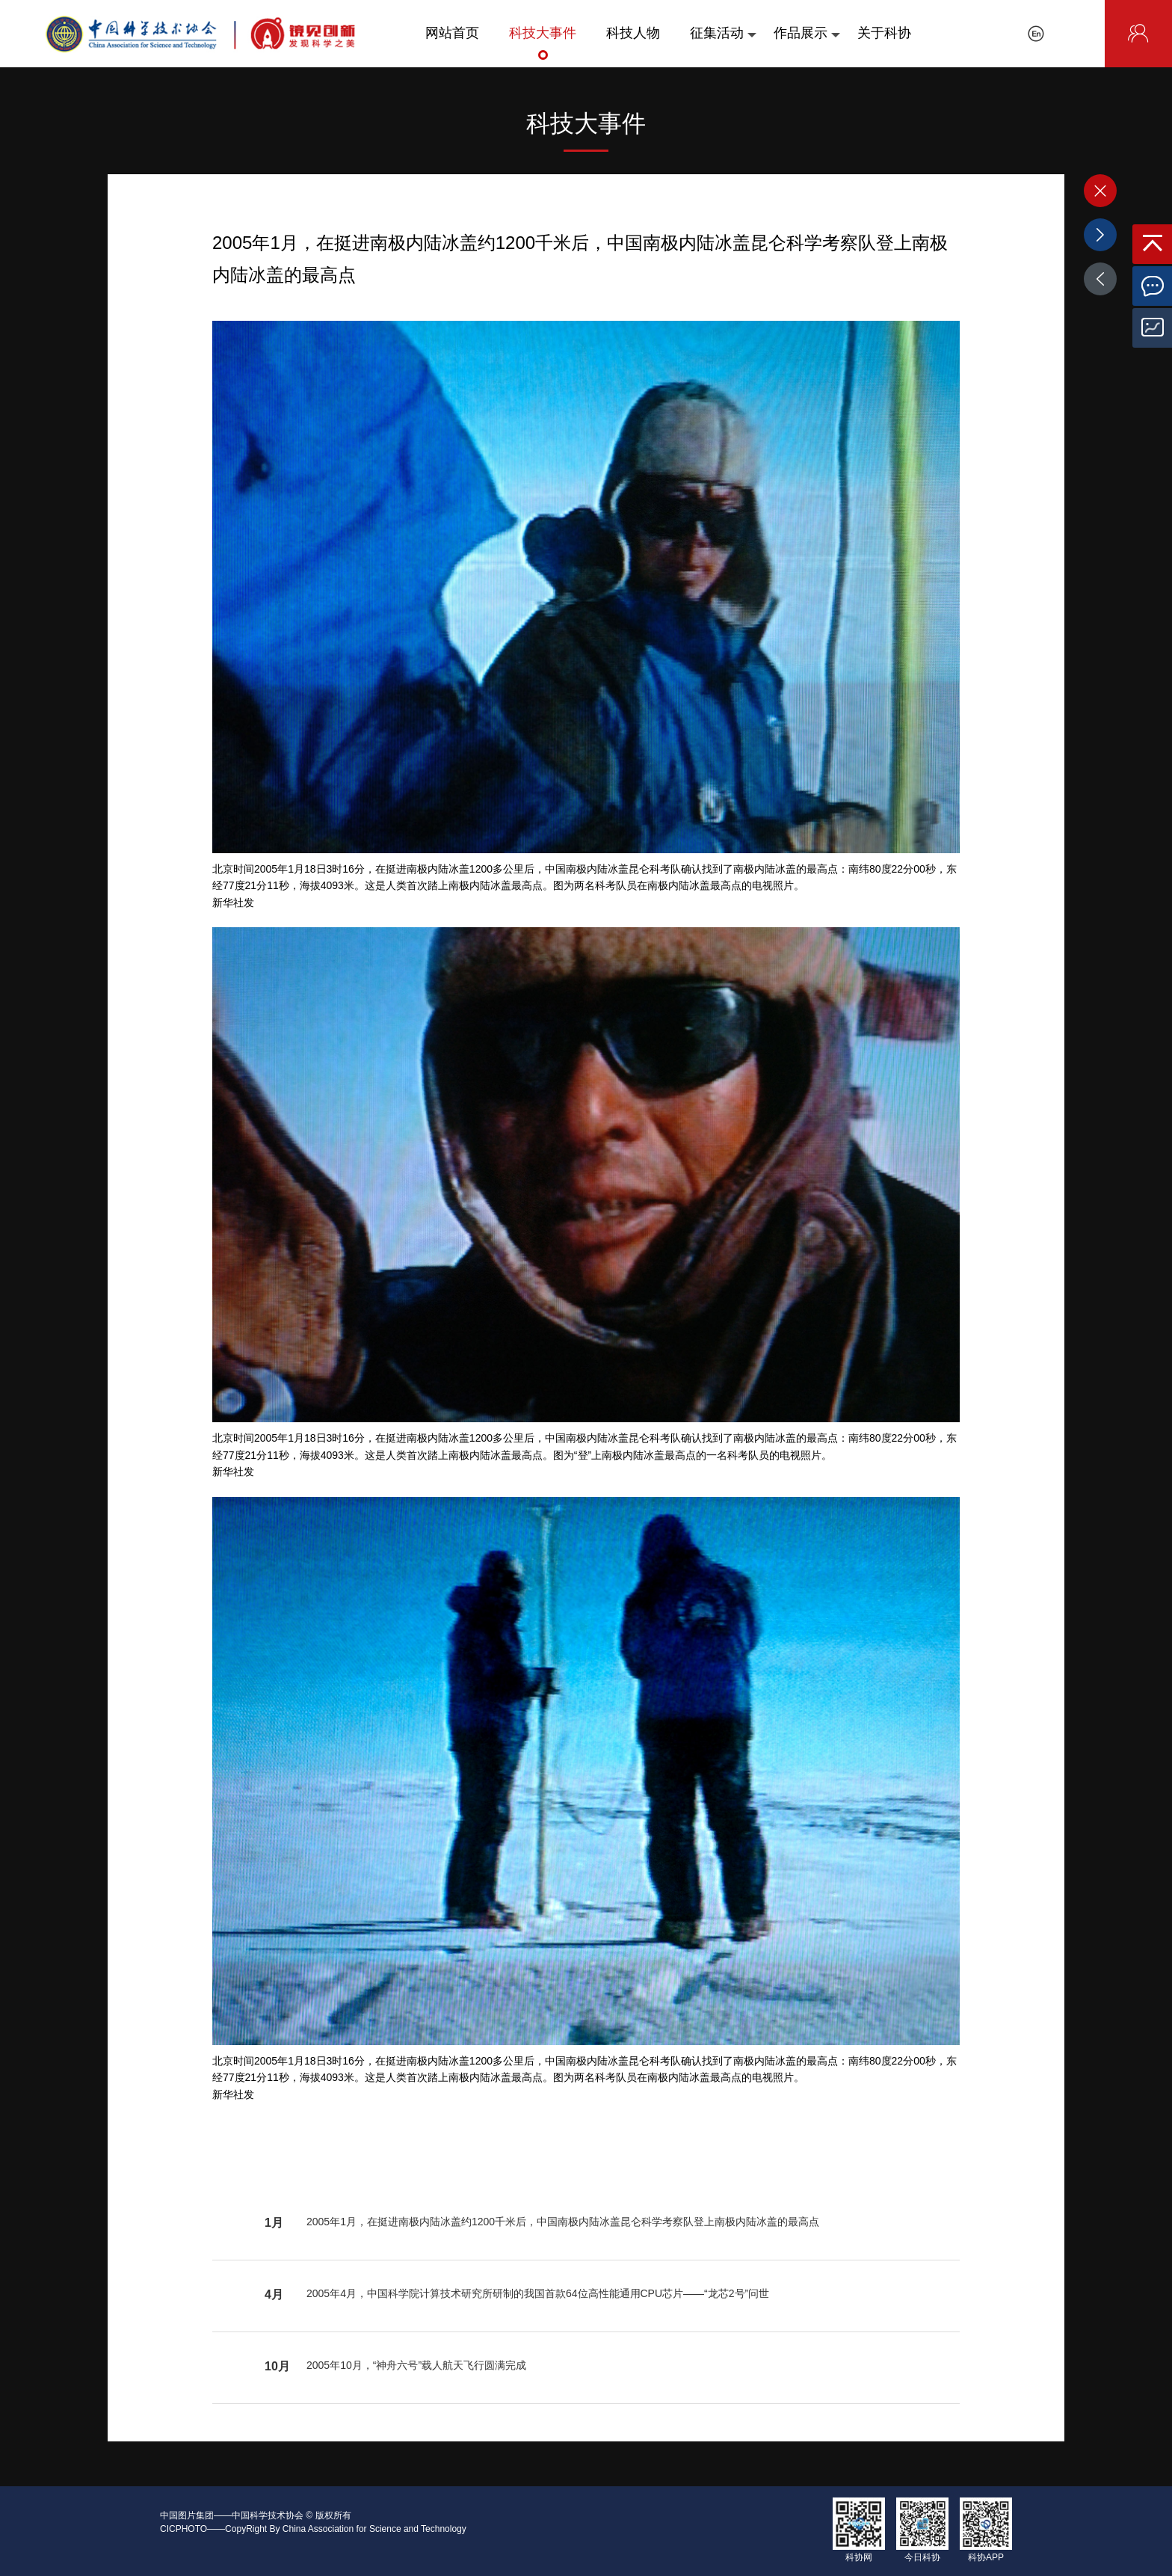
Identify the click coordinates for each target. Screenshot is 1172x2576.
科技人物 (633, 42)
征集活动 (723, 42)
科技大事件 (542, 42)
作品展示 (807, 42)
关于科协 (884, 42)
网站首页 (452, 42)
